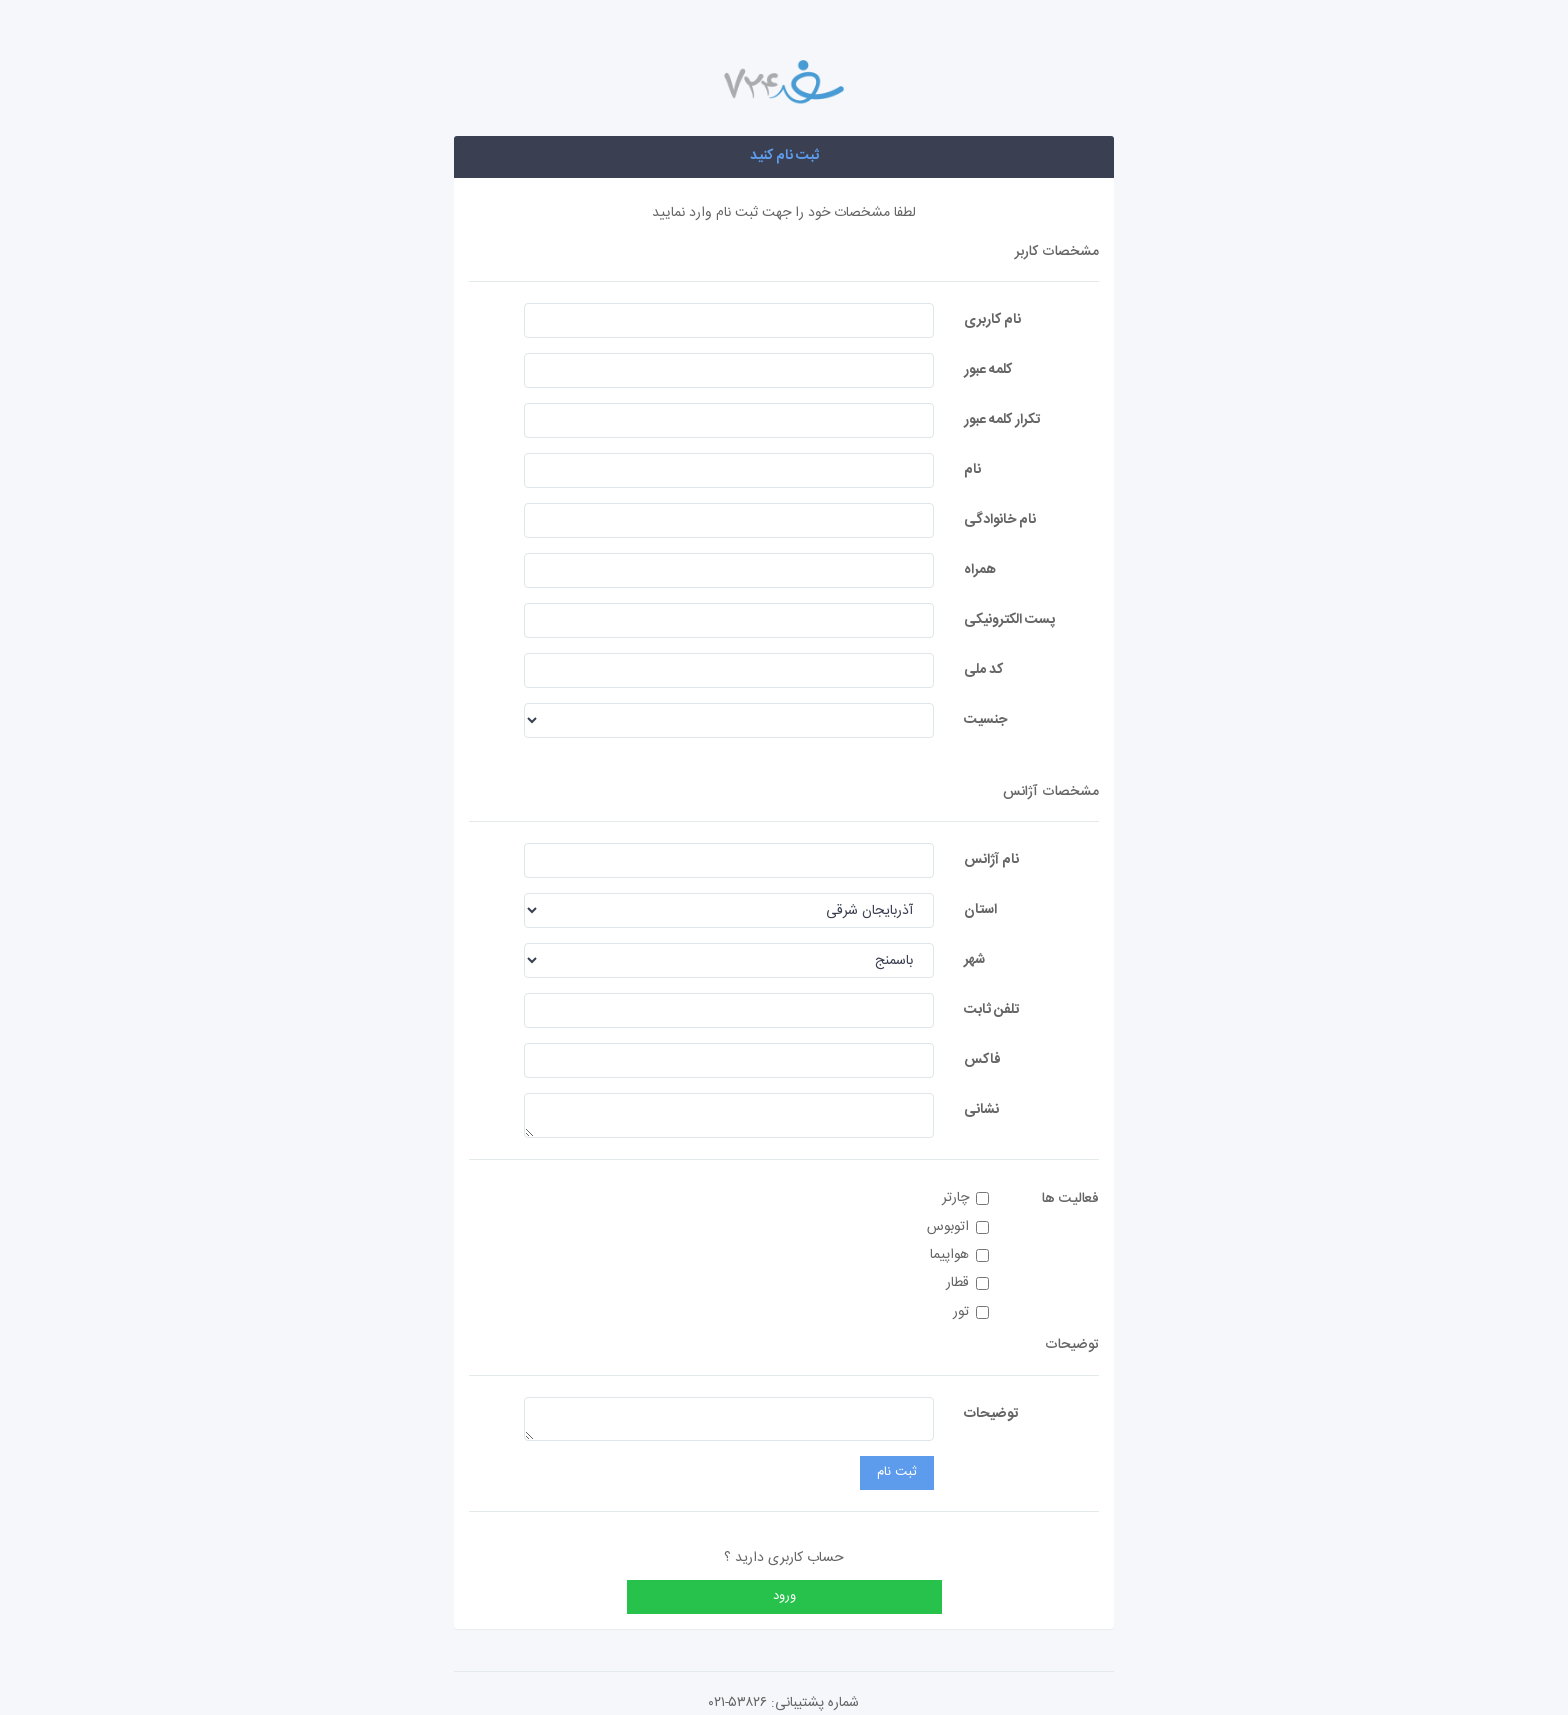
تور (971, 1312)
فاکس (982, 1059)
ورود (784, 1596)
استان (980, 909)
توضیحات (991, 1413)
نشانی (981, 1109)
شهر (974, 959)
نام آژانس (991, 859)
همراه (980, 569)
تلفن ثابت (991, 1009)
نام (972, 469)
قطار (967, 1283)
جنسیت (985, 719)
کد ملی (983, 669)
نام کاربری (992, 319)
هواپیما (959, 1255)
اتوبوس (958, 1227)
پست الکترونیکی (1009, 619)
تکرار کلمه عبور (1002, 419)
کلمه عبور (988, 369)
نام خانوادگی (1000, 519)
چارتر (965, 1198)
